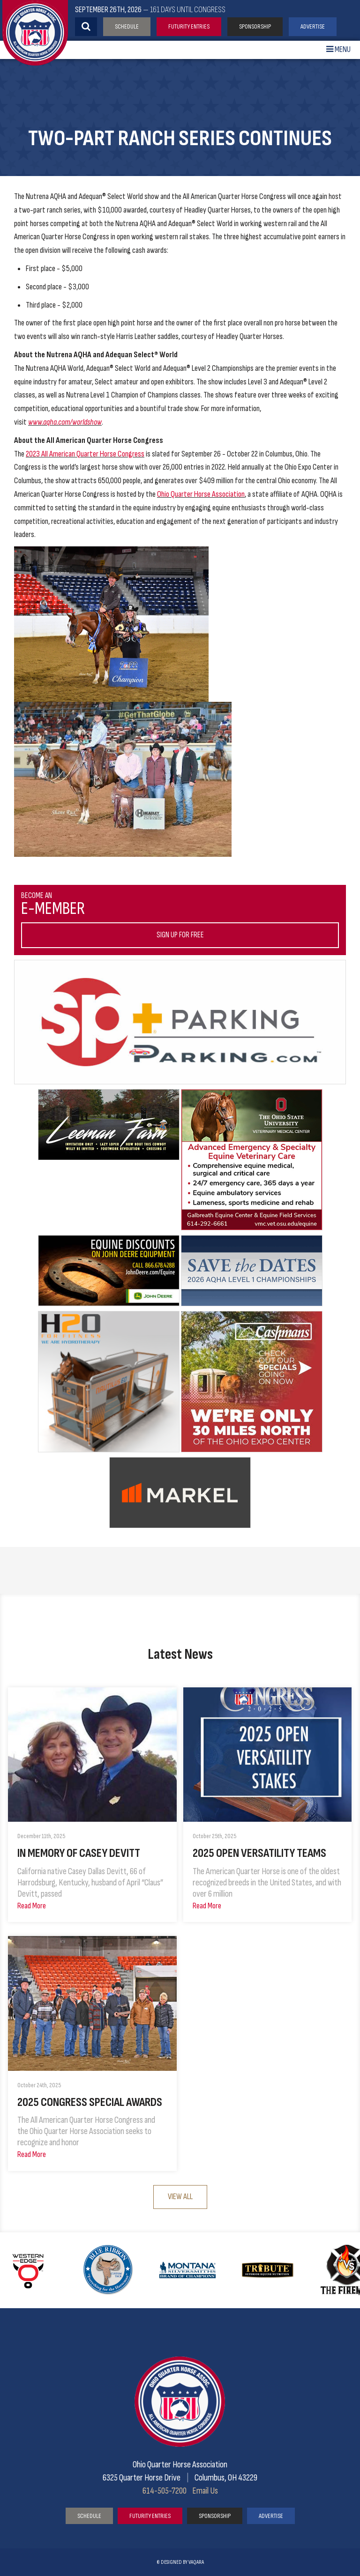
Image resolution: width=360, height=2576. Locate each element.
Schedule (127, 26)
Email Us (205, 2490)
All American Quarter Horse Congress (92, 454)
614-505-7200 (164, 2490)
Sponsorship (255, 26)
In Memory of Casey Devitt (78, 1853)
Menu (338, 49)
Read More (31, 1906)
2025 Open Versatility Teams (259, 1853)
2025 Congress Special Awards (89, 2102)
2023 (33, 454)
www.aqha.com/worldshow (65, 422)
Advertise (312, 26)
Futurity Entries (189, 26)
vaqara (196, 2562)
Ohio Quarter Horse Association (201, 494)
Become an (180, 919)
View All (180, 2196)
